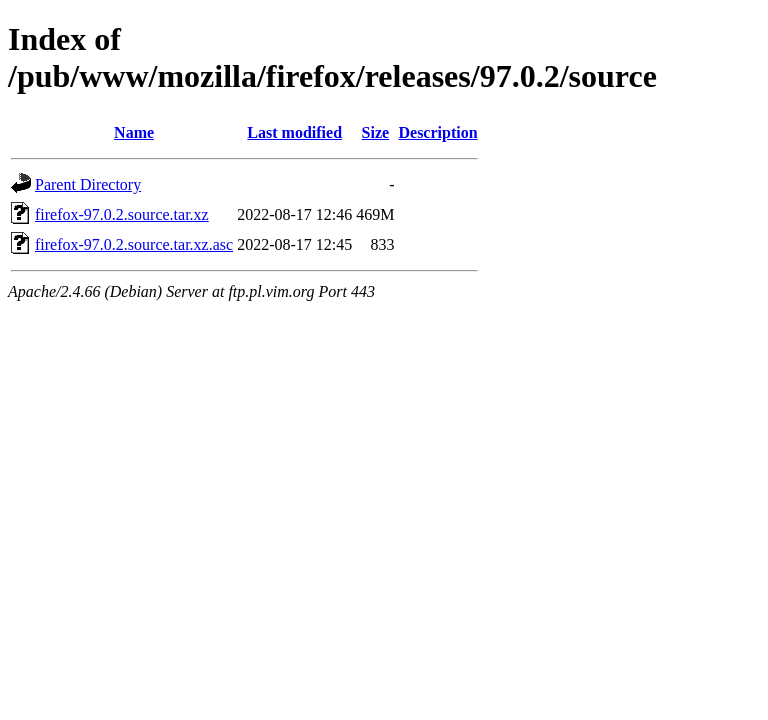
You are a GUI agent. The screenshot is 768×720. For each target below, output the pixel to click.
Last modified (294, 132)
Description (437, 132)
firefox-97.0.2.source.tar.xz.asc (134, 244)
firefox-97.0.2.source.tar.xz (122, 214)
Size (376, 132)
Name (134, 132)
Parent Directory (88, 184)
